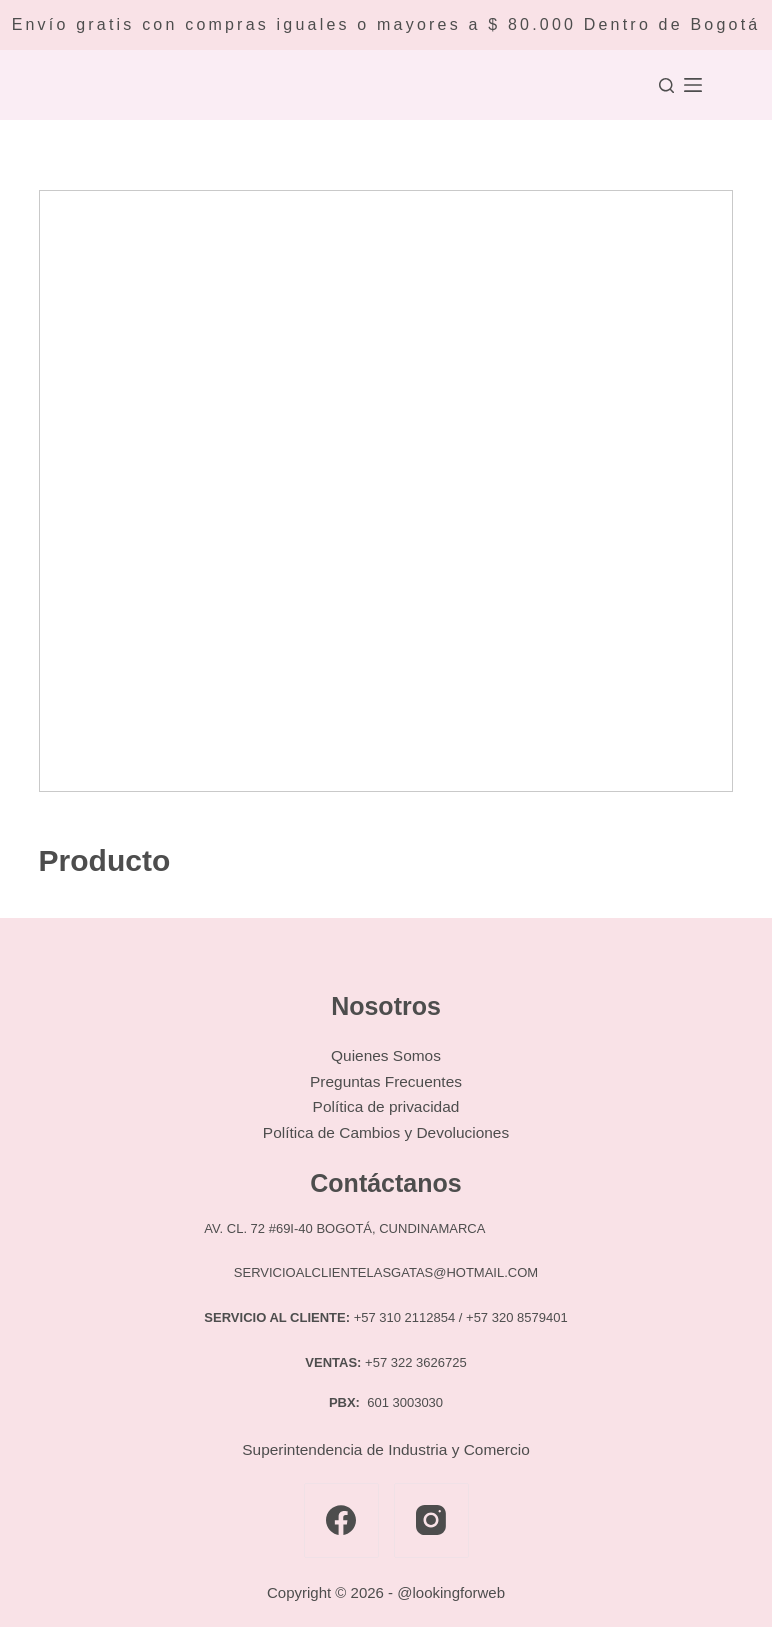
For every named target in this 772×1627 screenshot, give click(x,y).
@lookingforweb (451, 1592)
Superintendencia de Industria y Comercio (385, 1449)
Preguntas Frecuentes (386, 1081)
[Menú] (693, 85)
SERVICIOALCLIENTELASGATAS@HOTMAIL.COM (386, 1272)
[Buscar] (666, 85)
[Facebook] (341, 1520)
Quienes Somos (386, 1055)
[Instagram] (431, 1520)
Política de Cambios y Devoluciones (386, 1132)
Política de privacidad (386, 1106)
